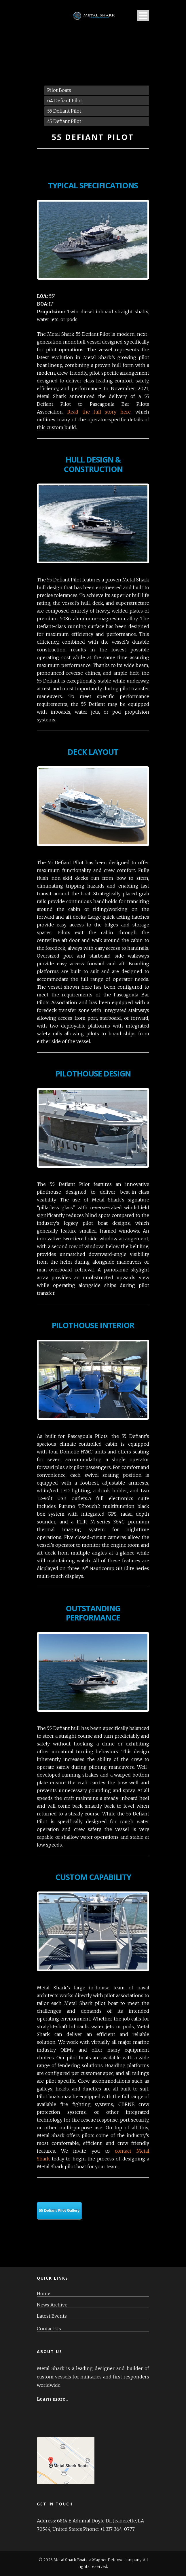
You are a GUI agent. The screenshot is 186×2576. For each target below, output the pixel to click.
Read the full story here (98, 412)
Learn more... (52, 2399)
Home (43, 2293)
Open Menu (143, 15)
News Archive (52, 2305)
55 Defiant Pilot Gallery (59, 2210)
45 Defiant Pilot (64, 121)
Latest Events (52, 2316)
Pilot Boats (59, 90)
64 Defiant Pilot (64, 100)
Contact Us (49, 2329)
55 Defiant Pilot (64, 111)
